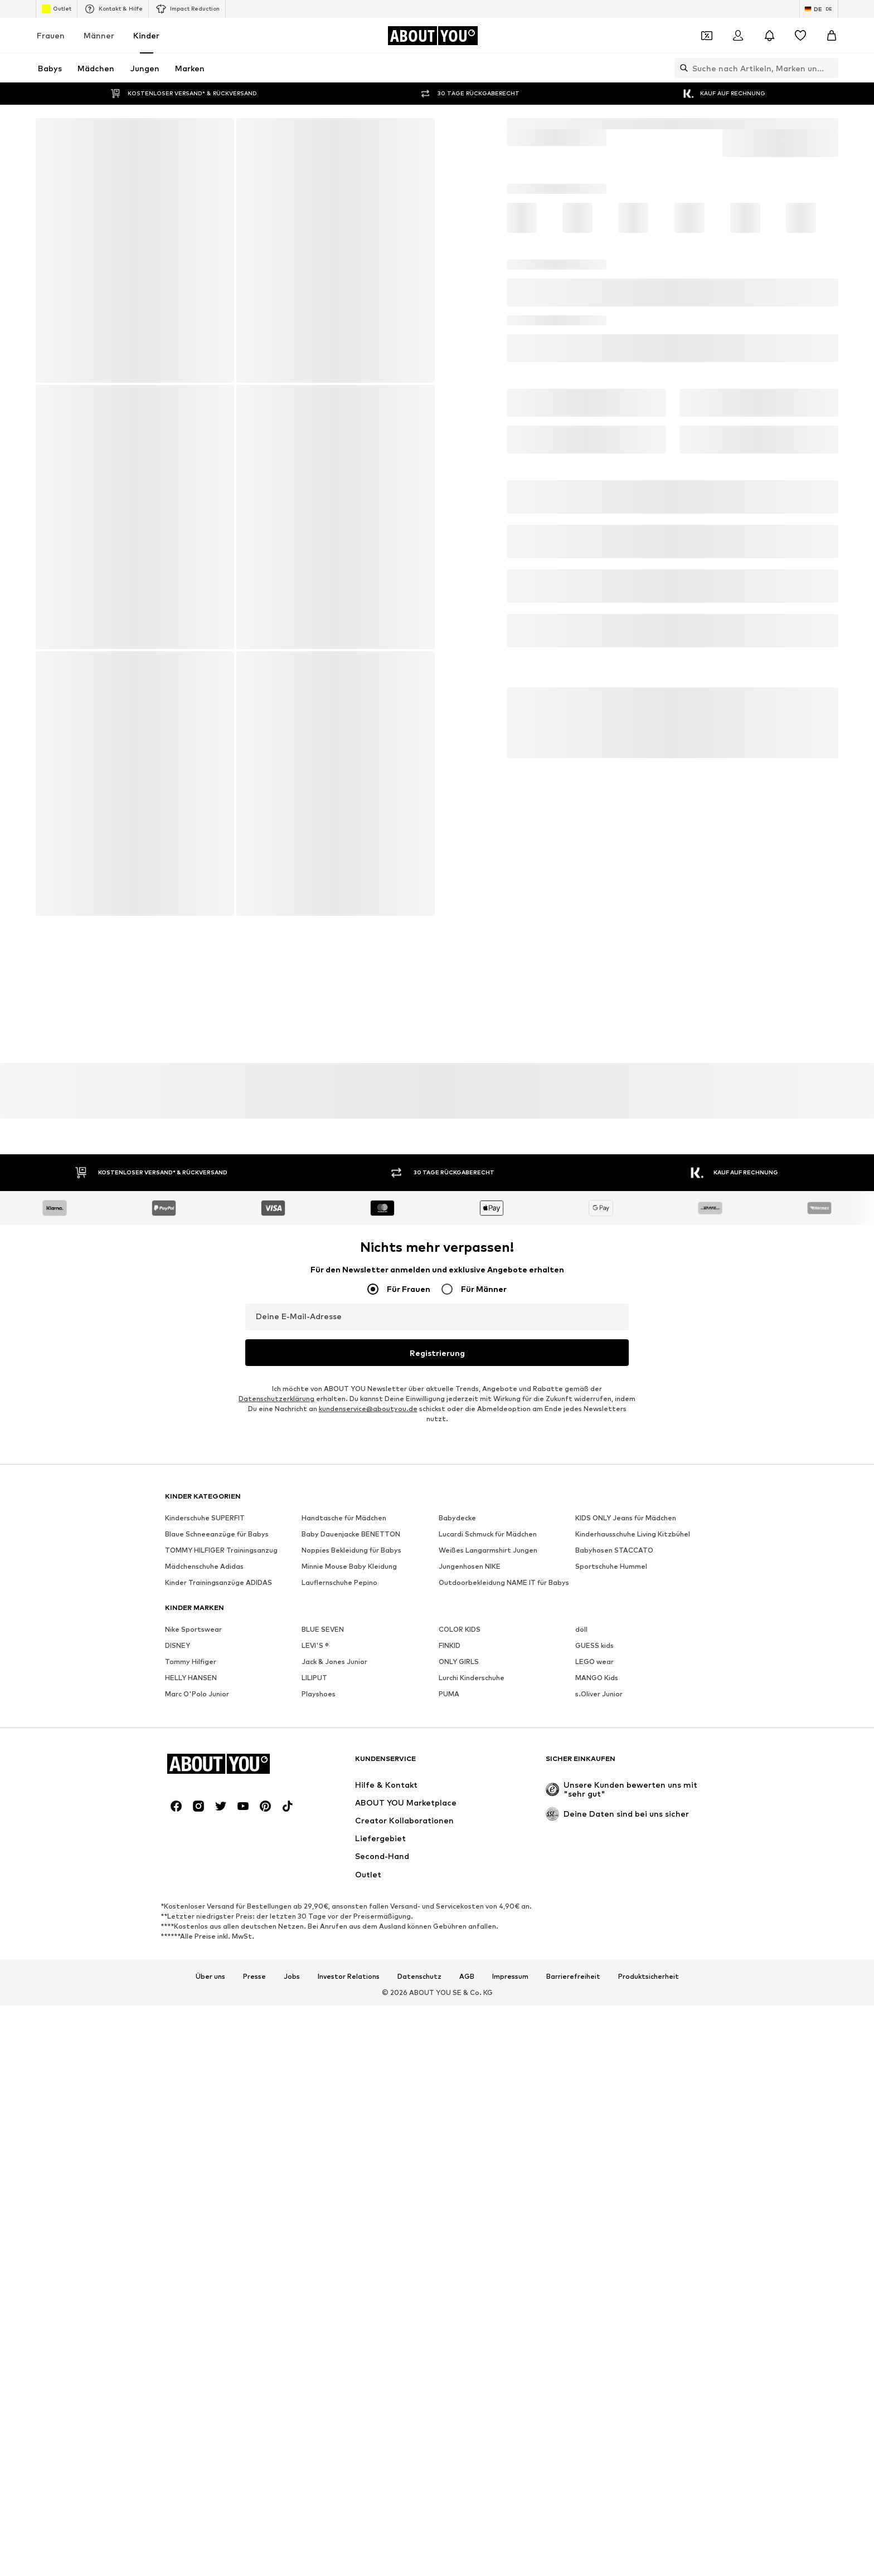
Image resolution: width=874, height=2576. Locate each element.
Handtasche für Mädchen (344, 1988)
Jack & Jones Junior (334, 2132)
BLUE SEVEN (323, 2099)
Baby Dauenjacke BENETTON (351, 2004)
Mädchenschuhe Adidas (204, 2036)
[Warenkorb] (831, 35)
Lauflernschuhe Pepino (339, 2052)
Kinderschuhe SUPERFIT (205, 1988)
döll (581, 2099)
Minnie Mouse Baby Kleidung (349, 2036)
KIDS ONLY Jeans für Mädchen (625, 1988)
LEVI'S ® (315, 2115)
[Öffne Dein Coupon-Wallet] (706, 35)
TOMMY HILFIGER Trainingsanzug (221, 2020)
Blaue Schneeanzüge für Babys (217, 2004)
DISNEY (177, 2115)
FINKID (449, 2115)
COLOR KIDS (459, 2099)
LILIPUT (314, 2148)
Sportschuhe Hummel (611, 2036)
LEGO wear (594, 2132)
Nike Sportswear (193, 2099)
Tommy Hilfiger (190, 2132)
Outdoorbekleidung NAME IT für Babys (504, 2052)
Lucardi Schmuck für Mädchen (488, 2004)
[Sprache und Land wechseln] (819, 9)
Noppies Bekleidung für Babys (351, 2020)
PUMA (449, 2164)
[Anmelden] (738, 35)
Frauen (51, 35)
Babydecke (457, 1988)
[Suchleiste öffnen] (681, 68)
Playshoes (319, 2164)
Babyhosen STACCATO (614, 2020)
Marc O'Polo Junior (197, 2164)
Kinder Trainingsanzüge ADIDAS (218, 2052)
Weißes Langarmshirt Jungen (488, 2020)
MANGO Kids (596, 2148)
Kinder (146, 35)
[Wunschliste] (800, 35)
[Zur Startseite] (432, 35)
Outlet (56, 8)
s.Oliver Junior (599, 2164)
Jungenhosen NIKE (470, 2036)
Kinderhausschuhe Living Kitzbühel (632, 2004)
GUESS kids (594, 2115)
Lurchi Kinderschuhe (471, 2148)
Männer (99, 35)
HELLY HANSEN (191, 2148)
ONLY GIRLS (459, 2132)
